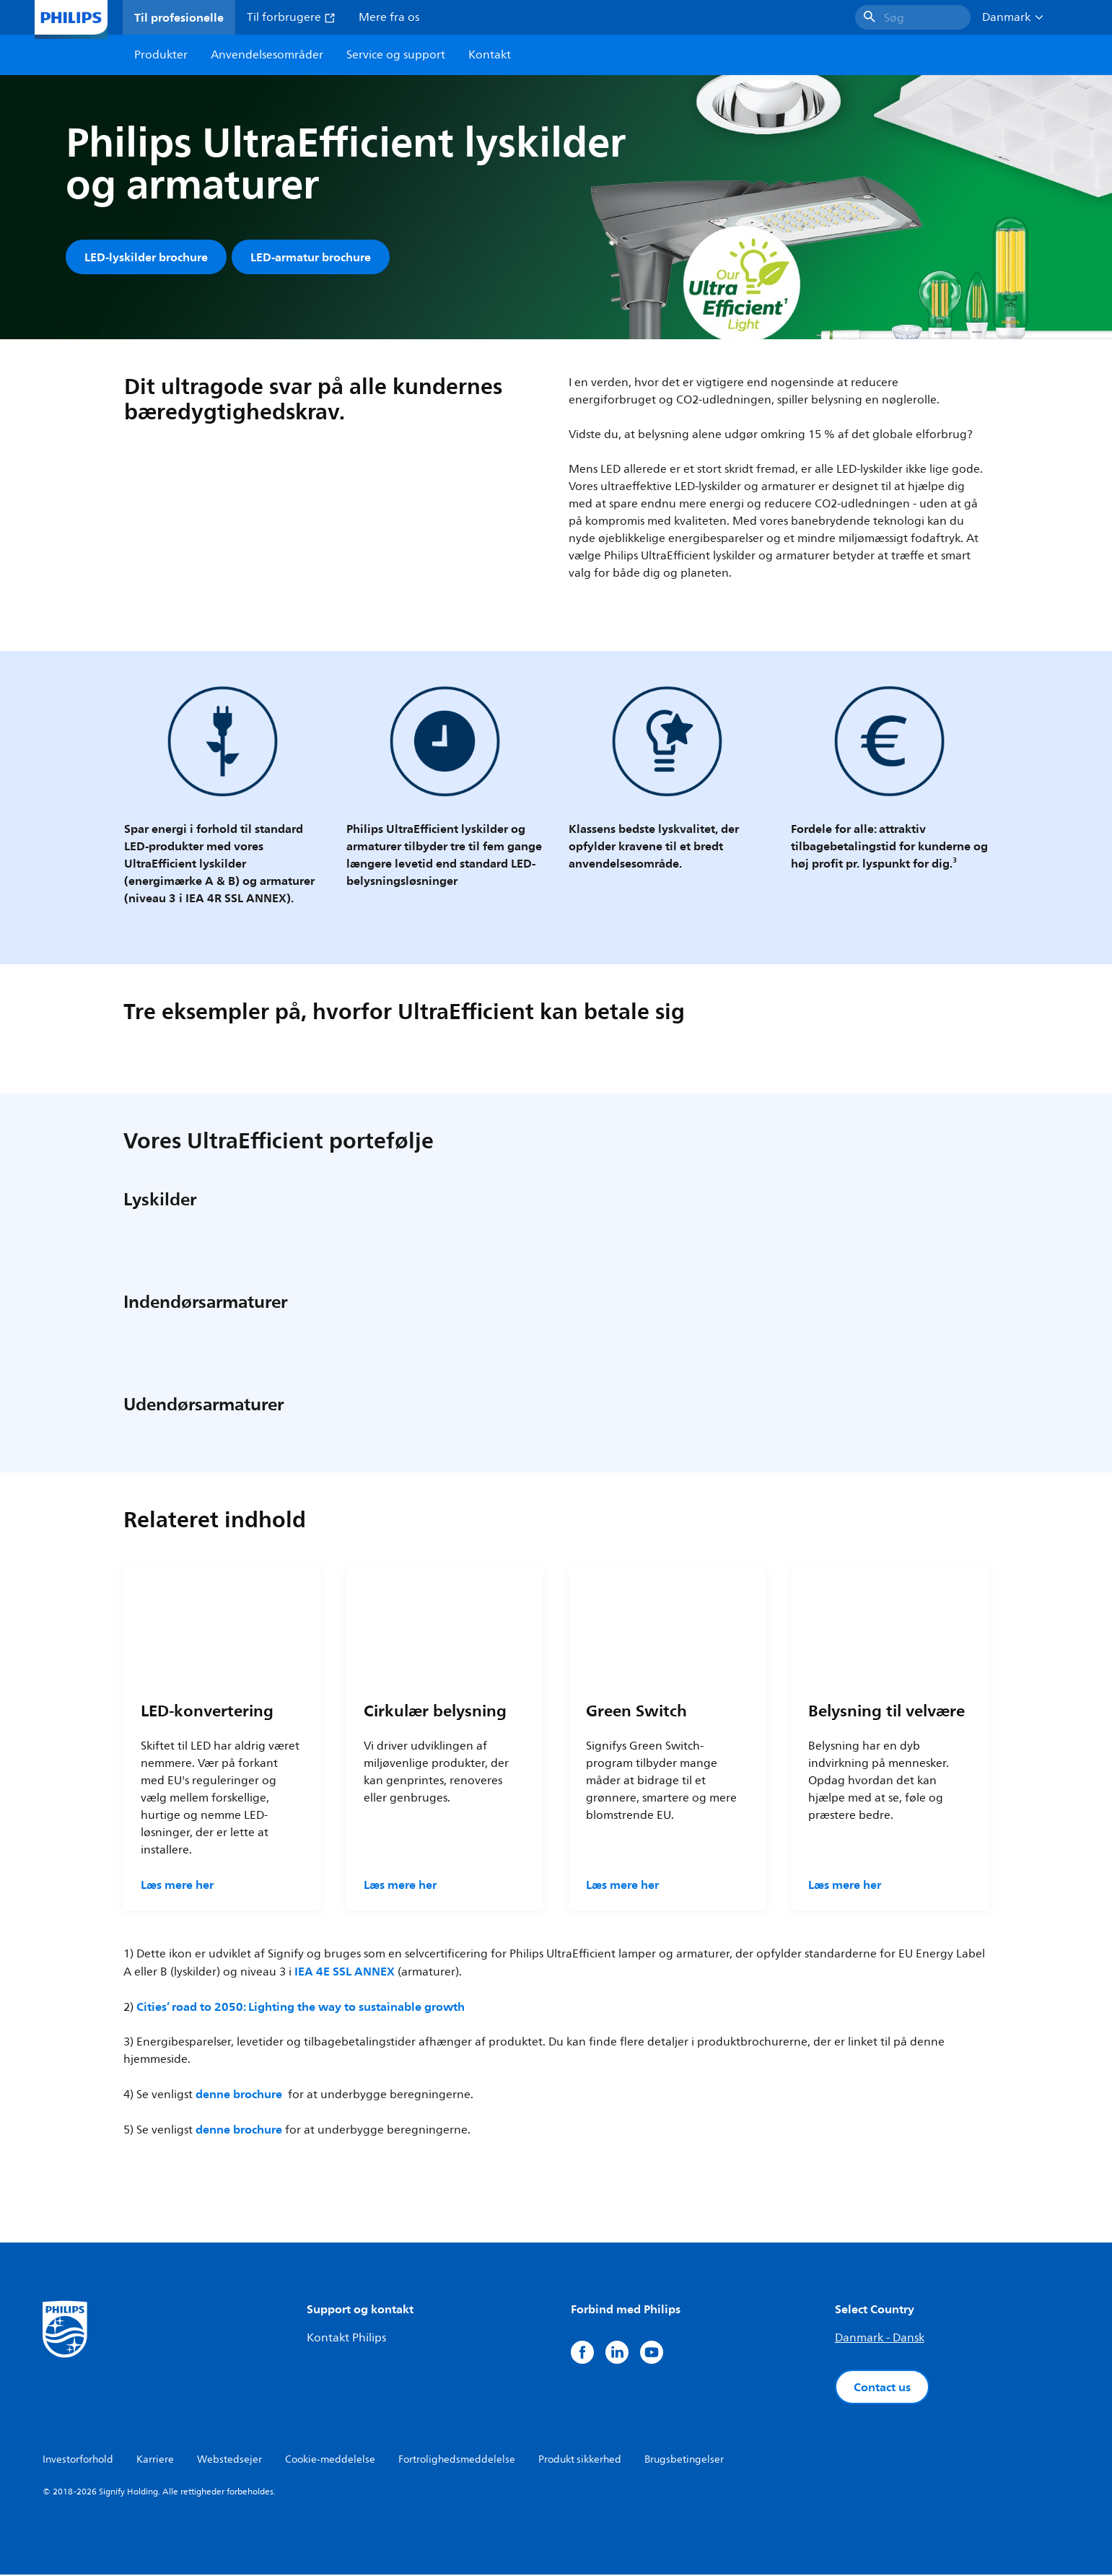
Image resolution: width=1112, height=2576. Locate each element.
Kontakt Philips (346, 2339)
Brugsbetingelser (684, 2461)
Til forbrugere (291, 17)
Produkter (161, 54)
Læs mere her (177, 1886)
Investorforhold (78, 2461)
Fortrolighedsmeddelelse (456, 2461)
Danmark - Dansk (879, 2339)
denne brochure (239, 2095)
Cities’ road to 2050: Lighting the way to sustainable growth (300, 2008)
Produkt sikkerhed (579, 2461)
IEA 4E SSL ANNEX (344, 1972)
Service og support (395, 54)
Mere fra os (389, 17)
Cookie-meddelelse (330, 2461)
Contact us (882, 2388)
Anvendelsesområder (267, 54)
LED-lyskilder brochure (146, 257)
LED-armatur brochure (311, 257)
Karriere (155, 2461)
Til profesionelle (179, 17)
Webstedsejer (229, 2461)
